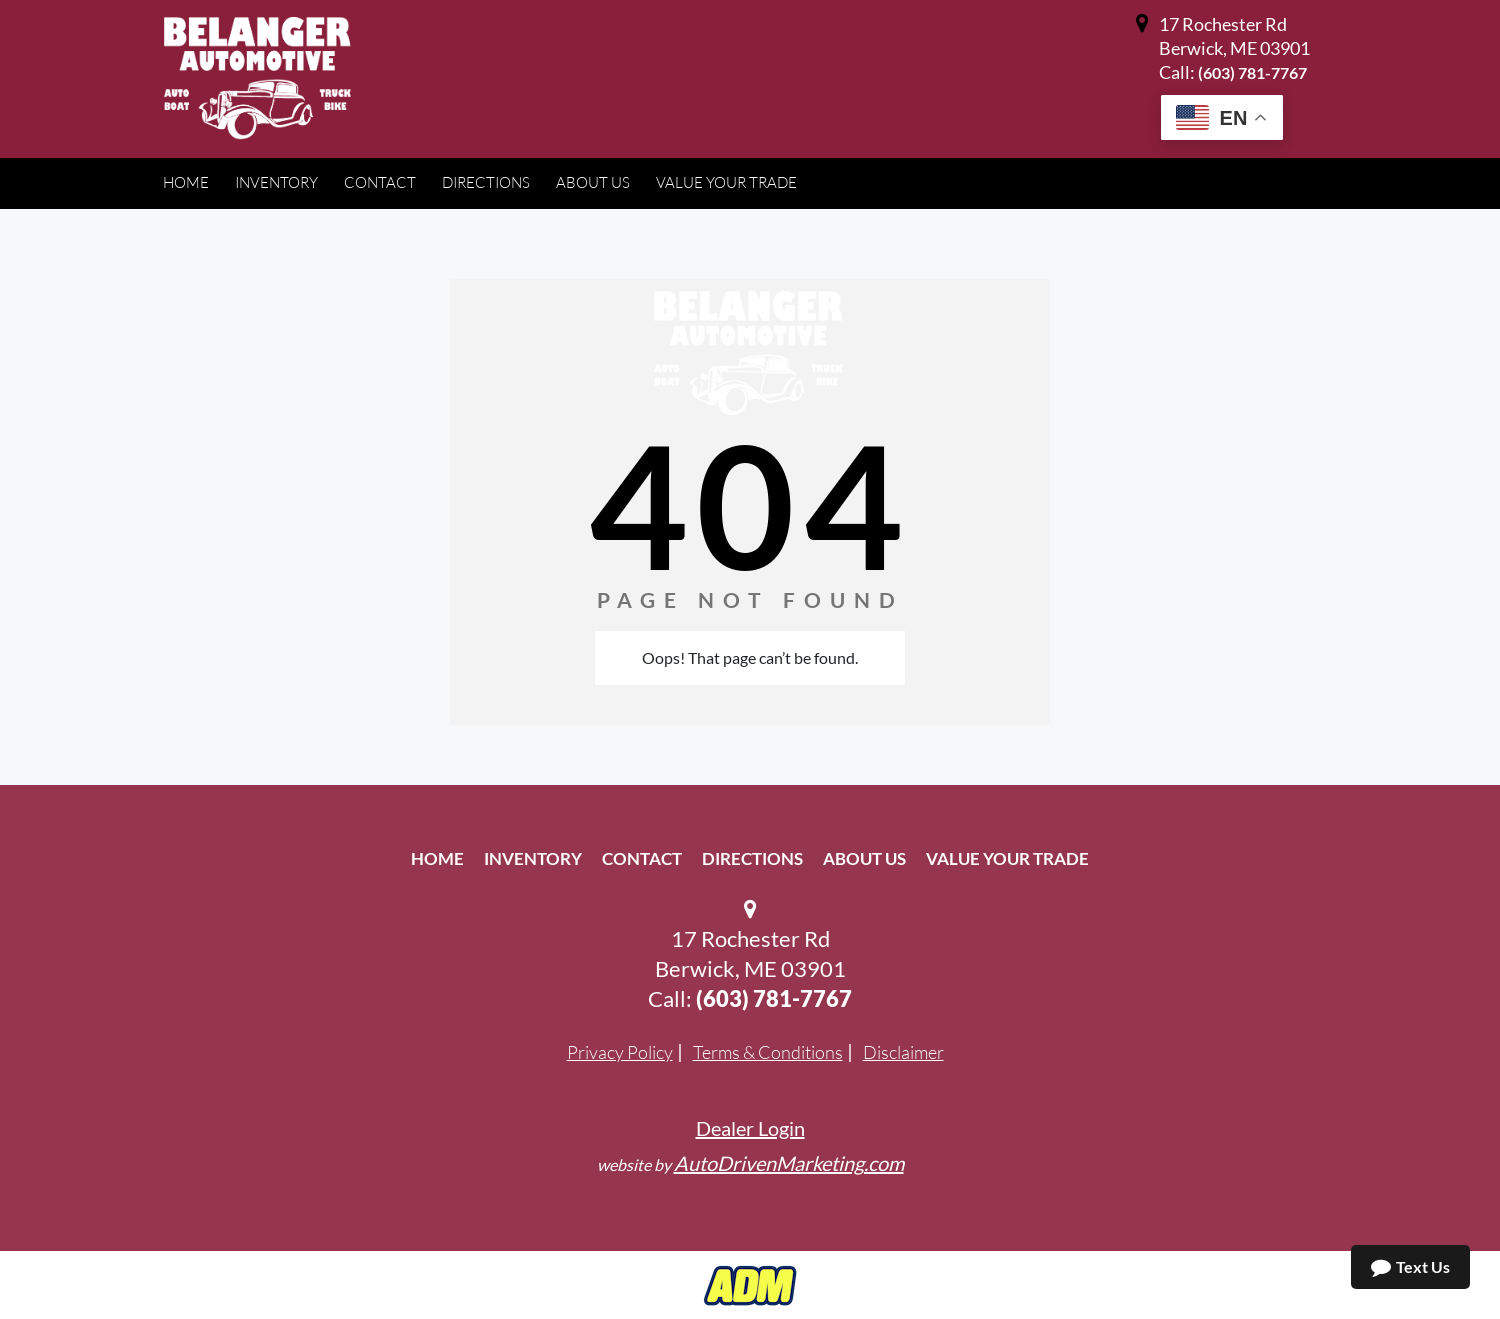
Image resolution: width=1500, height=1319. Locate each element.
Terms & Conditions (768, 1052)
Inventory (533, 858)
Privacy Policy (620, 1052)
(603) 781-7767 (1252, 72)
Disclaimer (903, 1052)
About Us (864, 858)
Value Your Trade (1007, 858)
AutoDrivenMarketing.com (789, 1163)
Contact (642, 858)
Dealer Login (750, 1128)
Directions (752, 858)
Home (437, 858)
